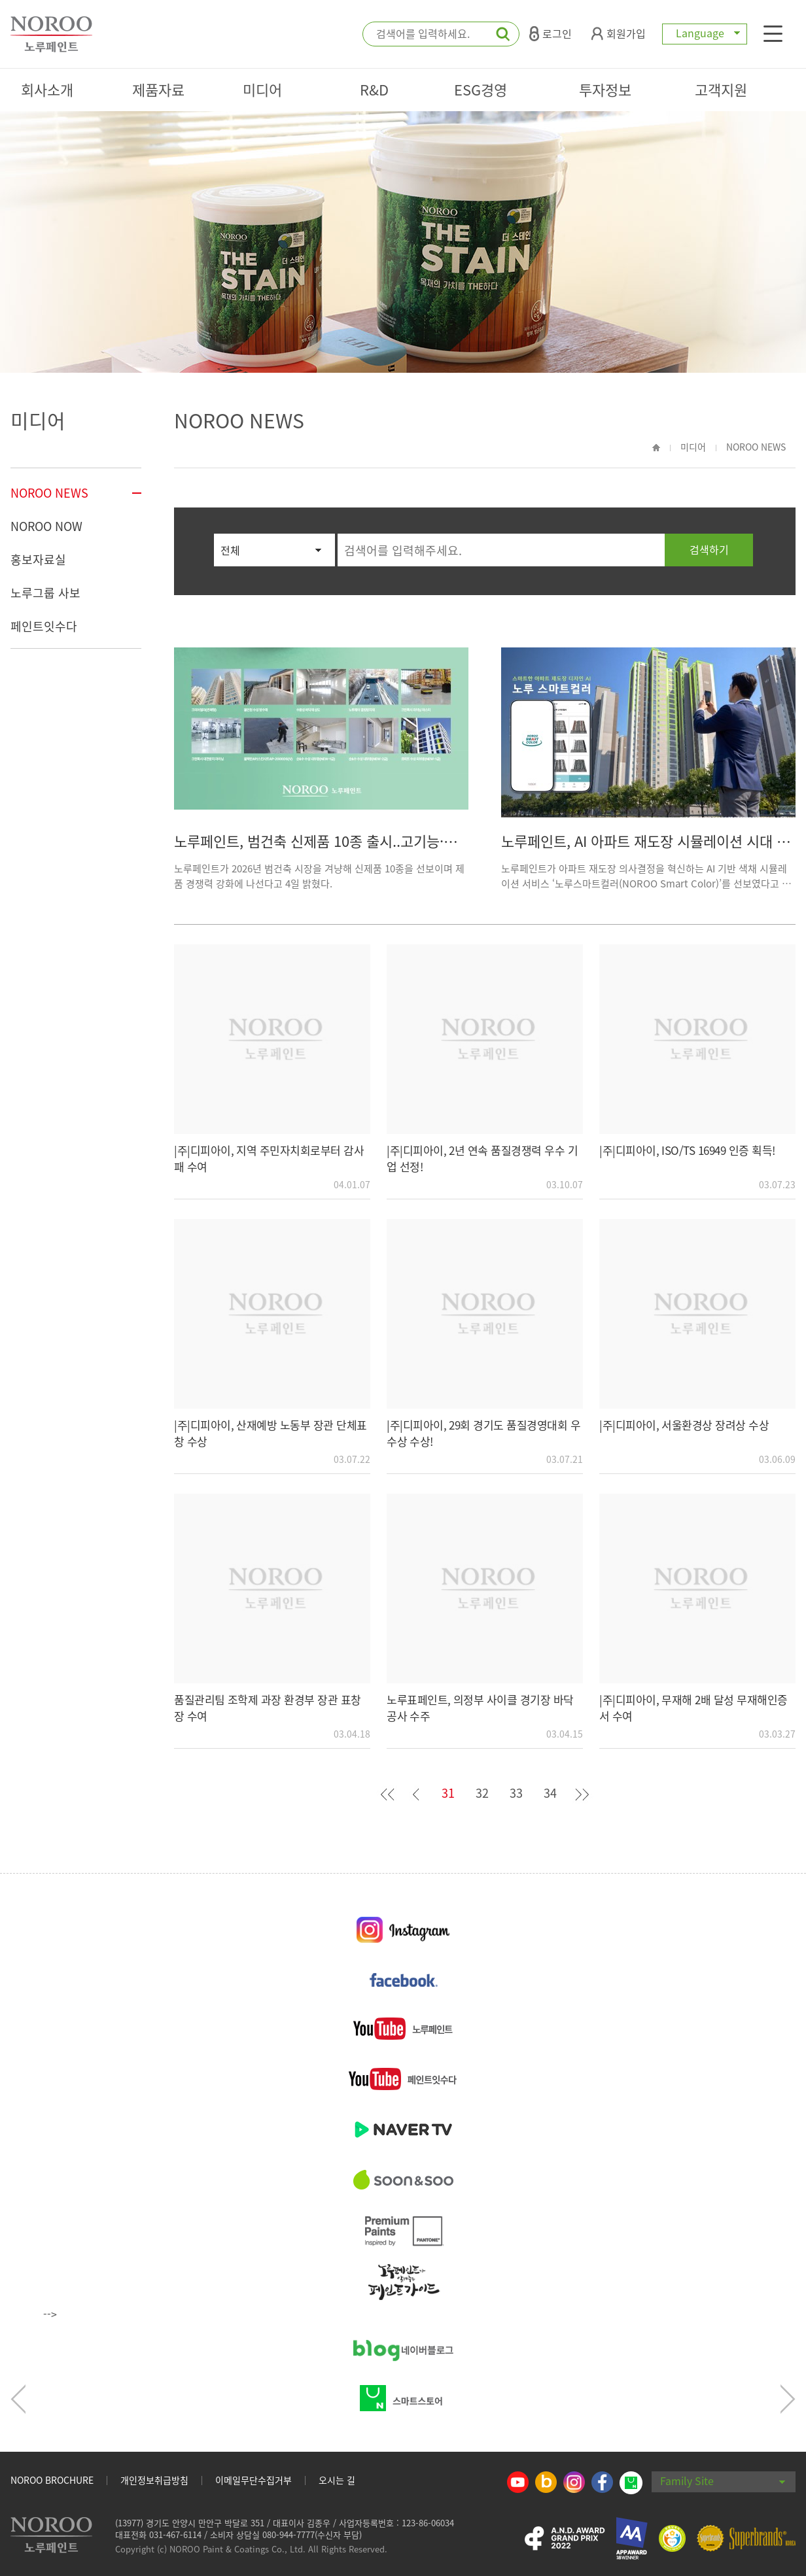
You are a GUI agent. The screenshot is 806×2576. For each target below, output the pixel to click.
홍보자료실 (38, 559)
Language (704, 33)
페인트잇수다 (43, 626)
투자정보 (605, 89)
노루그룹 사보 (45, 593)
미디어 (262, 89)
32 (482, 1793)
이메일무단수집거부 (253, 2479)
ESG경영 (480, 89)
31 (448, 1793)
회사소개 (47, 89)
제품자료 (158, 89)
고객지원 (721, 89)
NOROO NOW (46, 526)
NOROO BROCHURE (52, 2479)
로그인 (550, 33)
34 (550, 1793)
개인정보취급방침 (154, 2479)
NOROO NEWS (49, 493)
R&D (374, 89)
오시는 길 (337, 2479)
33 (516, 1793)
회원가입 (618, 33)
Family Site (723, 2480)
